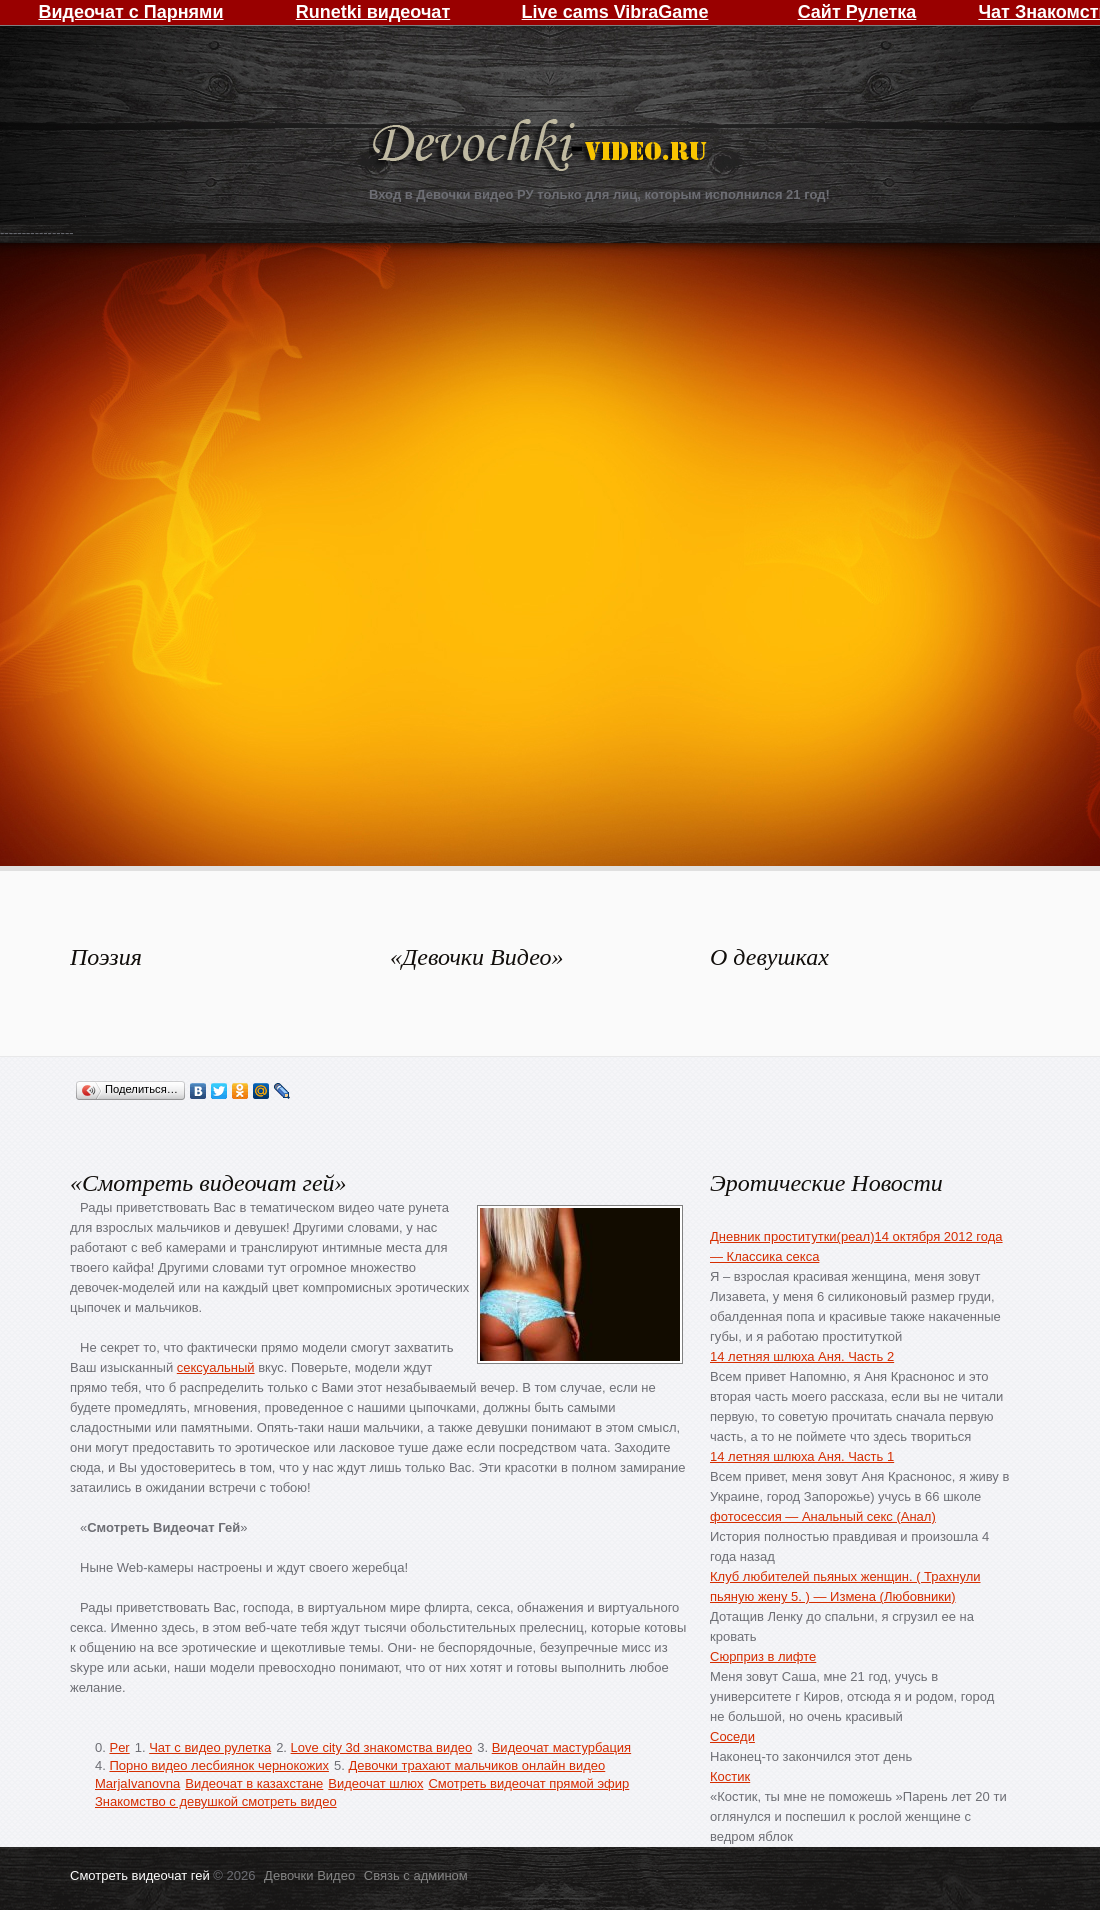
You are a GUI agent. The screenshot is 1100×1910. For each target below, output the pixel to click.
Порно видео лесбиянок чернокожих (218, 1765)
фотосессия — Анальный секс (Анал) (823, 1516)
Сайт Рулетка (857, 12)
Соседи (732, 1736)
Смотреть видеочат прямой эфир (528, 1783)
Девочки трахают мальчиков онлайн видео (476, 1765)
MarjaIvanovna (137, 1783)
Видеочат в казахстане (254, 1783)
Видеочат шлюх (375, 1783)
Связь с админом (416, 1875)
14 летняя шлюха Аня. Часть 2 (802, 1356)
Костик (730, 1776)
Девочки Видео (542, 147)
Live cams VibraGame (615, 12)
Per (119, 1747)
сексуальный (216, 1367)
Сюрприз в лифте (763, 1656)
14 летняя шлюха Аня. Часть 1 (802, 1456)
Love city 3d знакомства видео (382, 1747)
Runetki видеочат (373, 12)
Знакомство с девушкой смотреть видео (216, 1801)
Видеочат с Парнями (130, 12)
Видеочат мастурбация (561, 1747)
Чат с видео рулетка (210, 1747)
